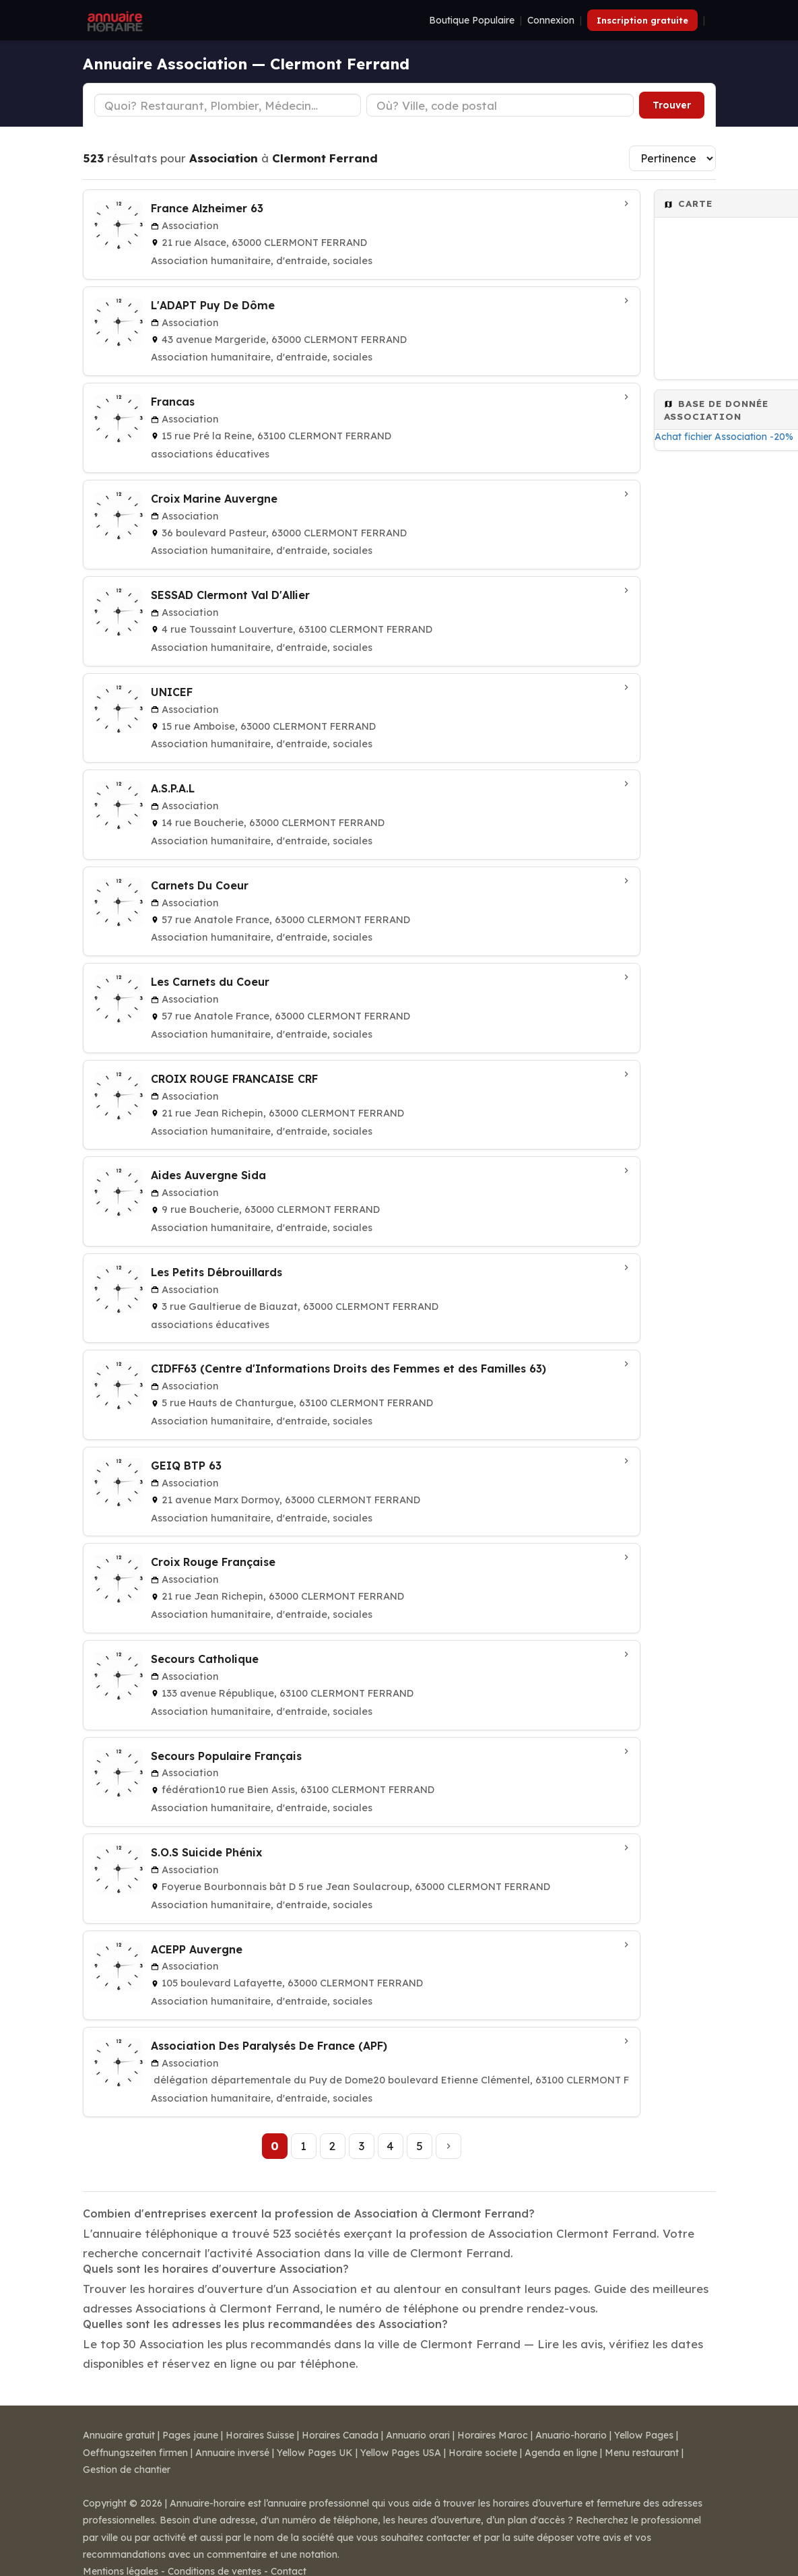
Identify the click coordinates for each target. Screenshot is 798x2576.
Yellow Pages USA (400, 2453)
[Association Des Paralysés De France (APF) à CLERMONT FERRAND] (361, 2072)
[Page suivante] (448, 2146)
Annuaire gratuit (119, 2435)
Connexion (550, 20)
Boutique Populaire (471, 20)
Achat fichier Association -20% (724, 437)
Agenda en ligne (561, 2453)
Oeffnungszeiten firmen (135, 2453)
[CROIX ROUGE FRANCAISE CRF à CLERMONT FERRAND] (361, 1105)
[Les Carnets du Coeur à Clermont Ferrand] (361, 1008)
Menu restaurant (642, 2453)
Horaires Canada (340, 2435)
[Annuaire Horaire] (114, 20)
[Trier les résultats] (672, 158)
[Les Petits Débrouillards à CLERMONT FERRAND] (361, 1298)
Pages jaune (190, 2435)
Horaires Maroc (492, 2435)
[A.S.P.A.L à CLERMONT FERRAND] (361, 814)
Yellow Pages (643, 2435)
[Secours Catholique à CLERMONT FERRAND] (361, 1685)
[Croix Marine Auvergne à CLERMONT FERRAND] (361, 525)
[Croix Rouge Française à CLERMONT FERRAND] (361, 1588)
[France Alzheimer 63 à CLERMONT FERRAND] (361, 234)
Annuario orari (418, 2435)
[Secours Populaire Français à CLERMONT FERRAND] (361, 1782)
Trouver (672, 105)
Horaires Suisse (260, 2435)
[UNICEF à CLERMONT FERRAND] (361, 718)
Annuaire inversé (232, 2453)
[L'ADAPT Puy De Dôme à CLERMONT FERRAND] (361, 331)
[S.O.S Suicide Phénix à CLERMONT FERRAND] (361, 1878)
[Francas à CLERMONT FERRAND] (361, 428)
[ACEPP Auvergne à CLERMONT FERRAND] (361, 1975)
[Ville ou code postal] (500, 105)
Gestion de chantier (126, 2469)
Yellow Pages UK (315, 2453)
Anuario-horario (571, 2435)
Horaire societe (482, 2453)
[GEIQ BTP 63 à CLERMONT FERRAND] (361, 1492)
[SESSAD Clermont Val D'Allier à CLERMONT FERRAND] (361, 621)
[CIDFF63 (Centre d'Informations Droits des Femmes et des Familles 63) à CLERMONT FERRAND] (361, 1395)
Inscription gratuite (642, 20)
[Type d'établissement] (228, 105)
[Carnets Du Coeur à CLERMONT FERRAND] (361, 912)
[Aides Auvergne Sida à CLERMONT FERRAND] (361, 1201)
